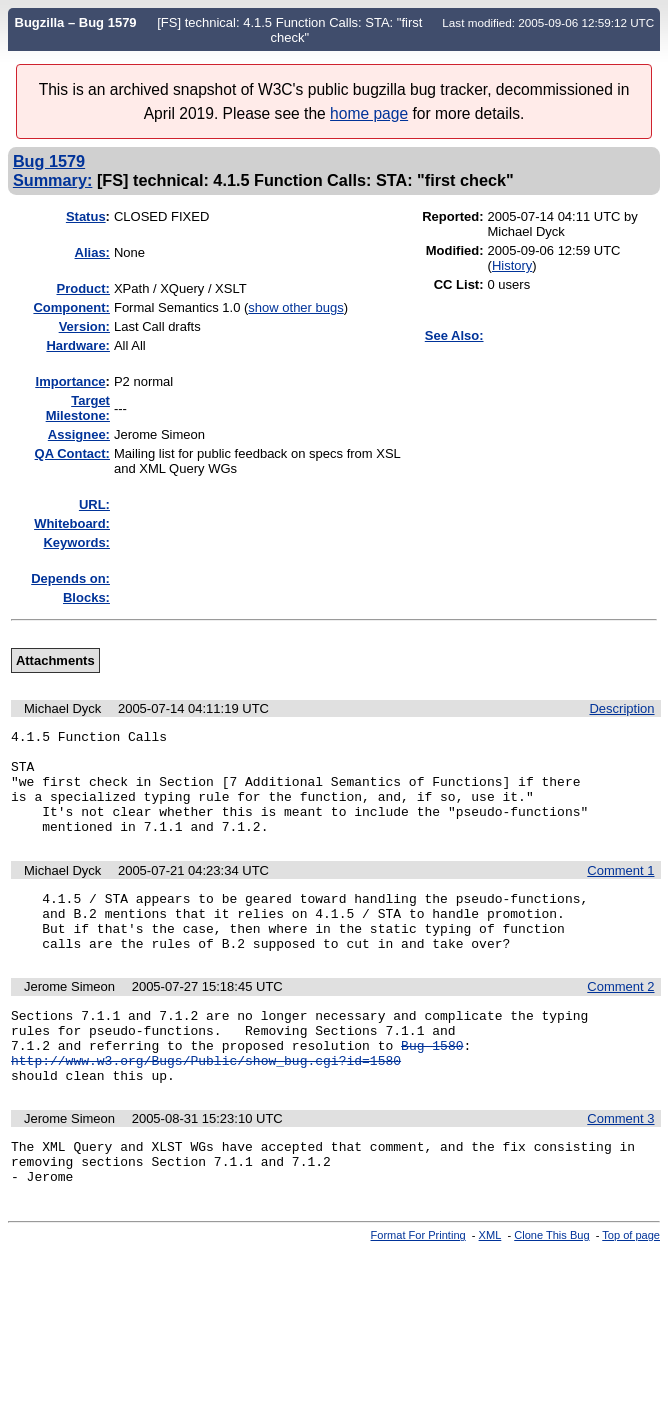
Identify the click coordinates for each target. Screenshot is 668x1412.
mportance (71, 381)
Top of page (631, 1292)
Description (621, 708)
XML (490, 1292)
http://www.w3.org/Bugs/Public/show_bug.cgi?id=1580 (206, 1105)
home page (369, 113)
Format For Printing (418, 1292)
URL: (94, 504)
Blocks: (86, 597)
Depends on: (70, 578)
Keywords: (76, 542)
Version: (84, 326)
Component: (71, 307)
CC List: (459, 284)
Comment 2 (620, 1019)
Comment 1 (620, 891)
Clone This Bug (551, 1292)
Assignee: (79, 434)
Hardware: (78, 345)
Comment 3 (620, 1166)
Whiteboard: (72, 523)
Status (86, 216)
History (512, 265)
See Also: (454, 335)
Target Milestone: (78, 408)
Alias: (92, 252)
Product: (83, 288)
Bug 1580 (432, 1087)
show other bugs (295, 307)
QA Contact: (72, 453)
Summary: (52, 180)
